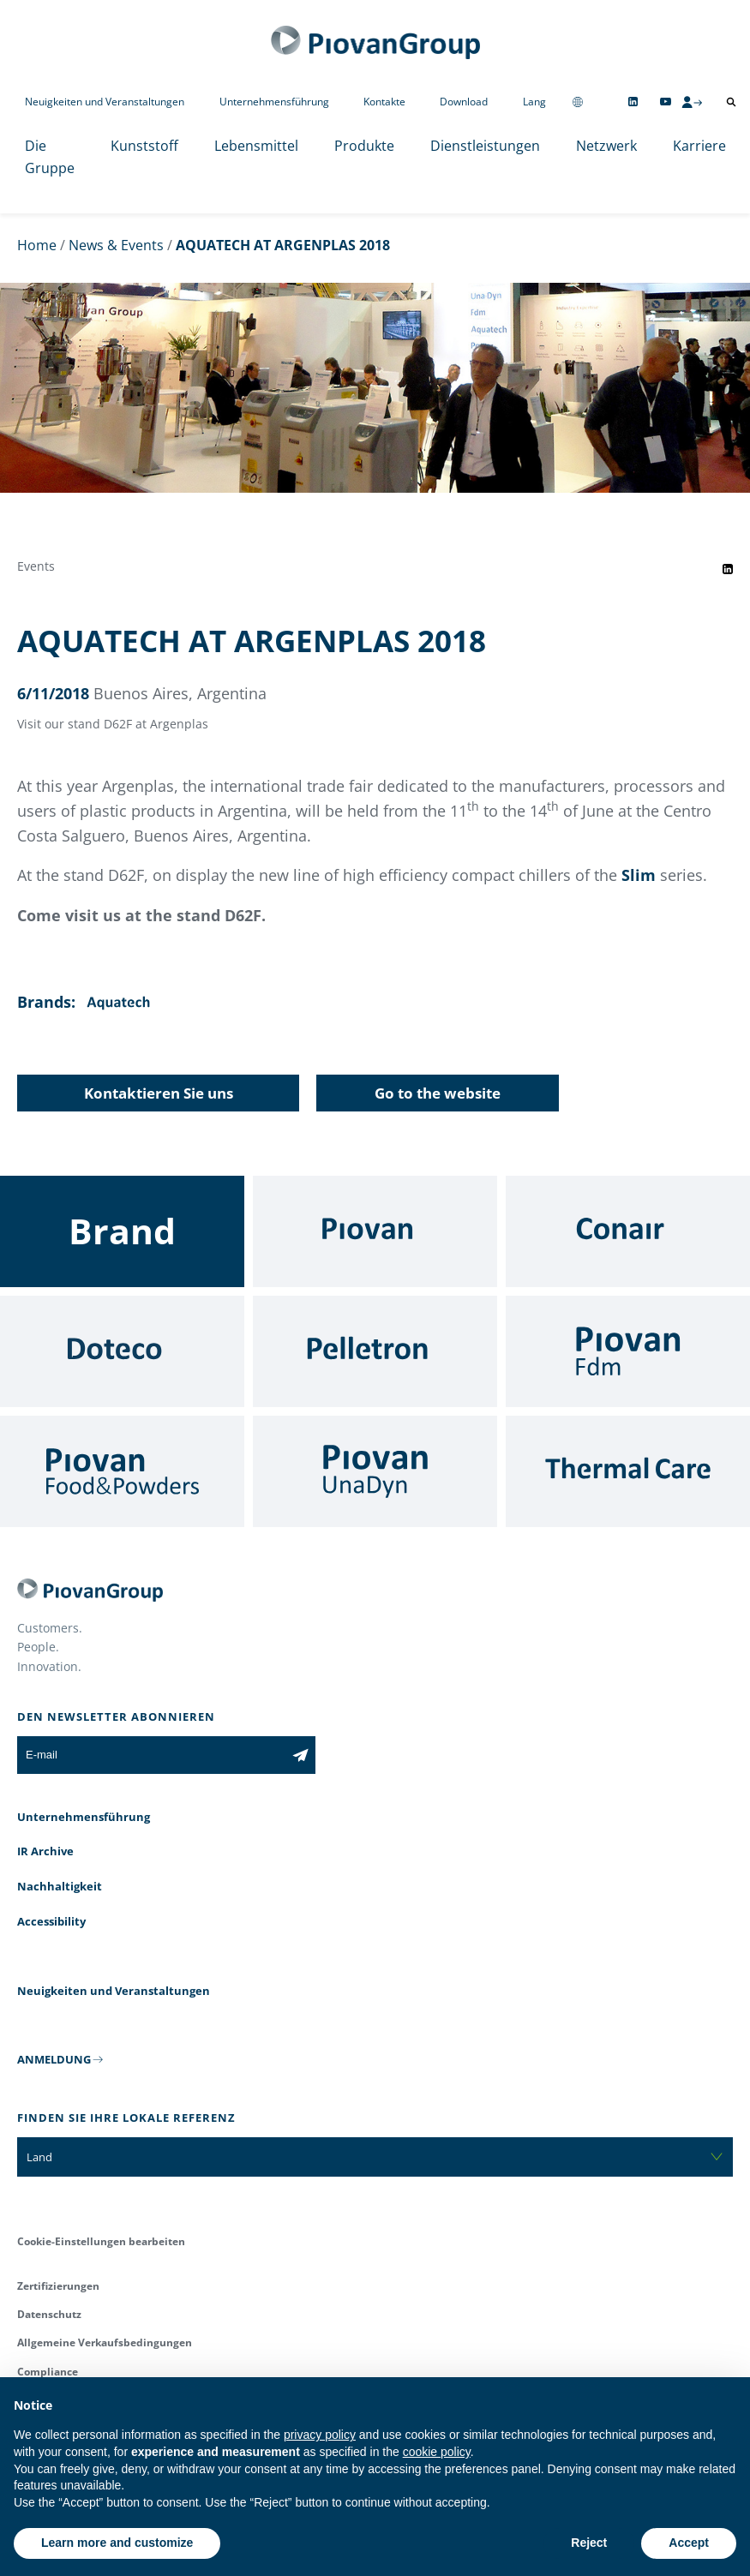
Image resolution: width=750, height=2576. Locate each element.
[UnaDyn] (375, 1471)
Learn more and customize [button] (117, 2542)
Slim (638, 875)
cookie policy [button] (437, 2452)
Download (464, 101)
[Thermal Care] (628, 1471)
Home (37, 245)
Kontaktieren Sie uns (158, 1093)
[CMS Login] (691, 102)
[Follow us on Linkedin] (633, 101)
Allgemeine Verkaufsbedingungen (104, 2342)
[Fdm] (628, 1351)
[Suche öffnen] (731, 102)
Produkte (364, 145)
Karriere (699, 145)
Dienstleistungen (485, 145)
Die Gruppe (50, 156)
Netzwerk (606, 145)
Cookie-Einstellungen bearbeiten (101, 2241)
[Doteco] (122, 1351)
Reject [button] (589, 2542)
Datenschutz (49, 2314)
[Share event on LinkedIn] (728, 569)
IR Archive (45, 1851)
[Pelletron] (375, 1351)
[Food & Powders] (122, 1471)
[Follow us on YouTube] (665, 101)
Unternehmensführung (274, 101)
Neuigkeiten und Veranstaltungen (104, 101)
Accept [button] (689, 2542)
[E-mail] (151, 1755)
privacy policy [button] (320, 2434)
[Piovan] (375, 1231)
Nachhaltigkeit (59, 1886)
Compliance (47, 2371)
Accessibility (51, 1921)
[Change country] (577, 101)
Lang (534, 101)
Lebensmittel (256, 145)
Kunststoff (144, 145)
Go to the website (438, 1093)
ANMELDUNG (54, 2059)
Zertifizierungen (58, 2286)
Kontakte (384, 101)
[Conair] (628, 1231)
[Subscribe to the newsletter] (300, 1755)
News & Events (116, 245)
